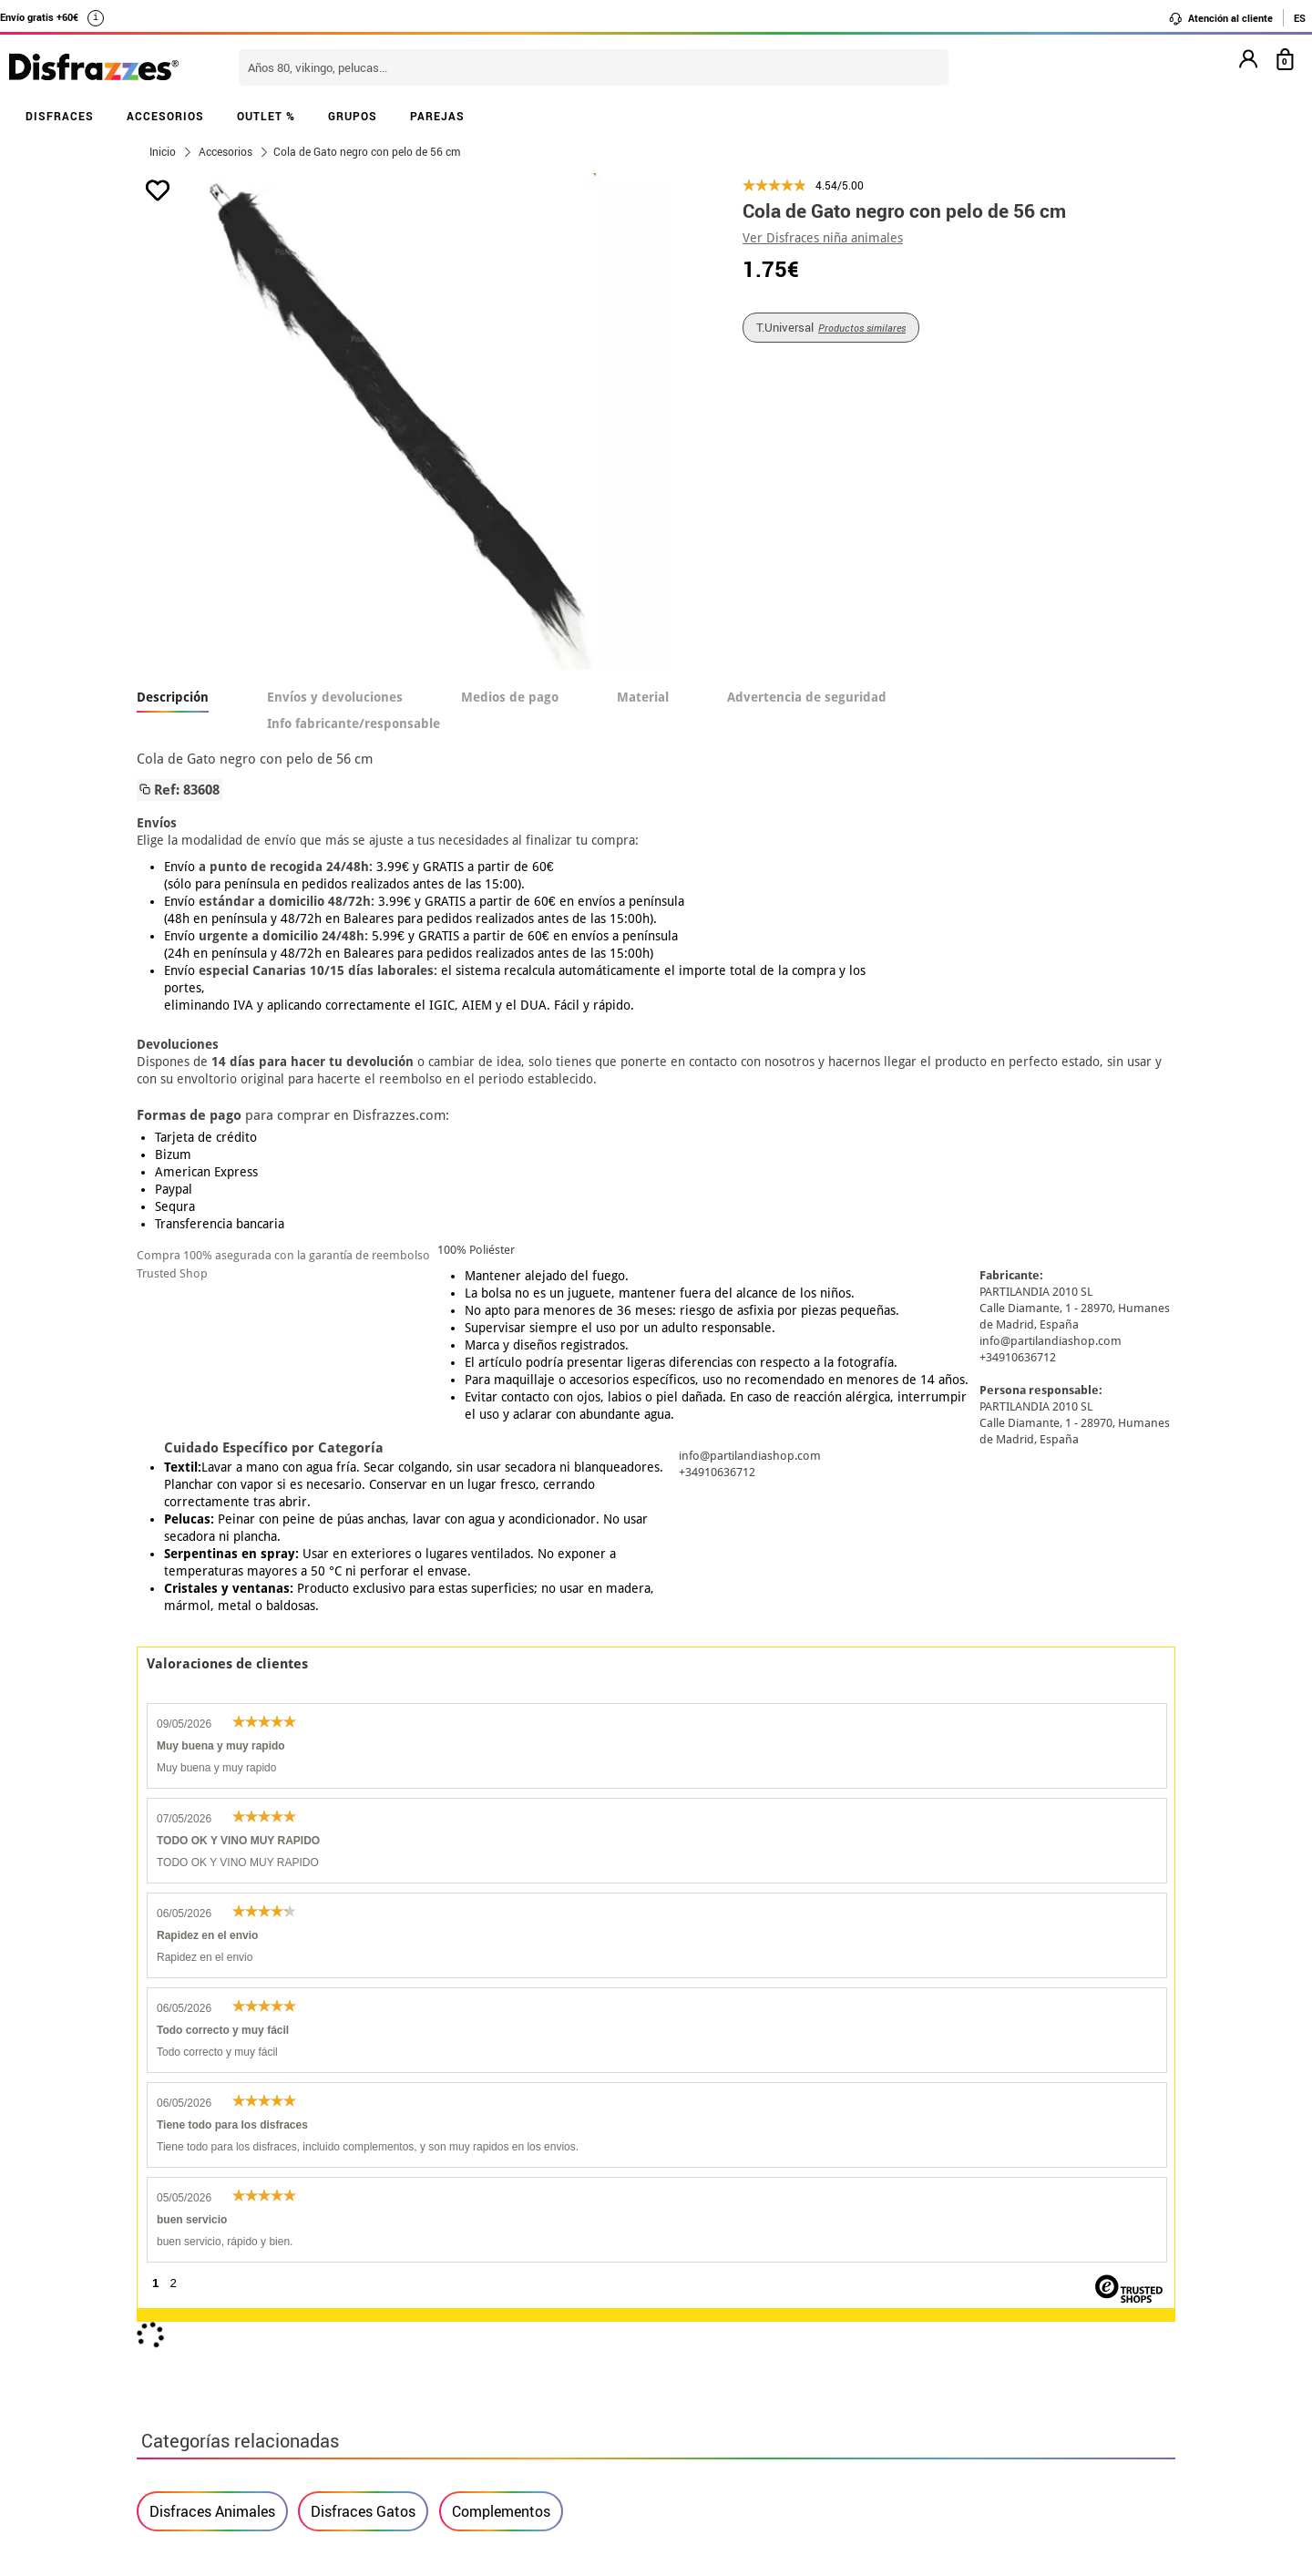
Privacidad (273, 2331)
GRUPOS (352, 115)
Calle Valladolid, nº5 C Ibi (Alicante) (943, 2378)
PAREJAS (437, 115)
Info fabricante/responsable (353, 723)
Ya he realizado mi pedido (954, 2265)
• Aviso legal (182, 2331)
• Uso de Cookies (195, 2375)
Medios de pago (510, 697)
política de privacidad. (720, 2033)
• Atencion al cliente (207, 2353)
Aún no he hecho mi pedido (957, 2244)
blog (548, 2148)
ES (1300, 18)
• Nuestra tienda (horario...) (232, 2244)
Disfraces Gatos (363, 1684)
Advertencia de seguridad (807, 697)
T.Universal (831, 327)
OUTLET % (266, 115)
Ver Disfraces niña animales (823, 238)
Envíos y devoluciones (335, 697)
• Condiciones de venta (216, 2309)
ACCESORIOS (165, 115)
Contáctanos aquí (555, 2265)
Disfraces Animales (212, 1684)
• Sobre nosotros (196, 2287)
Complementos (501, 1684)
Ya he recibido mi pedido (950, 2287)
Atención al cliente (1220, 18)
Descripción (173, 697)
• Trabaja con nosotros (216, 2418)
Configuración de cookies (233, 2397)
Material (643, 697)
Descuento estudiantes (225, 2265)
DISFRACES (60, 115)
